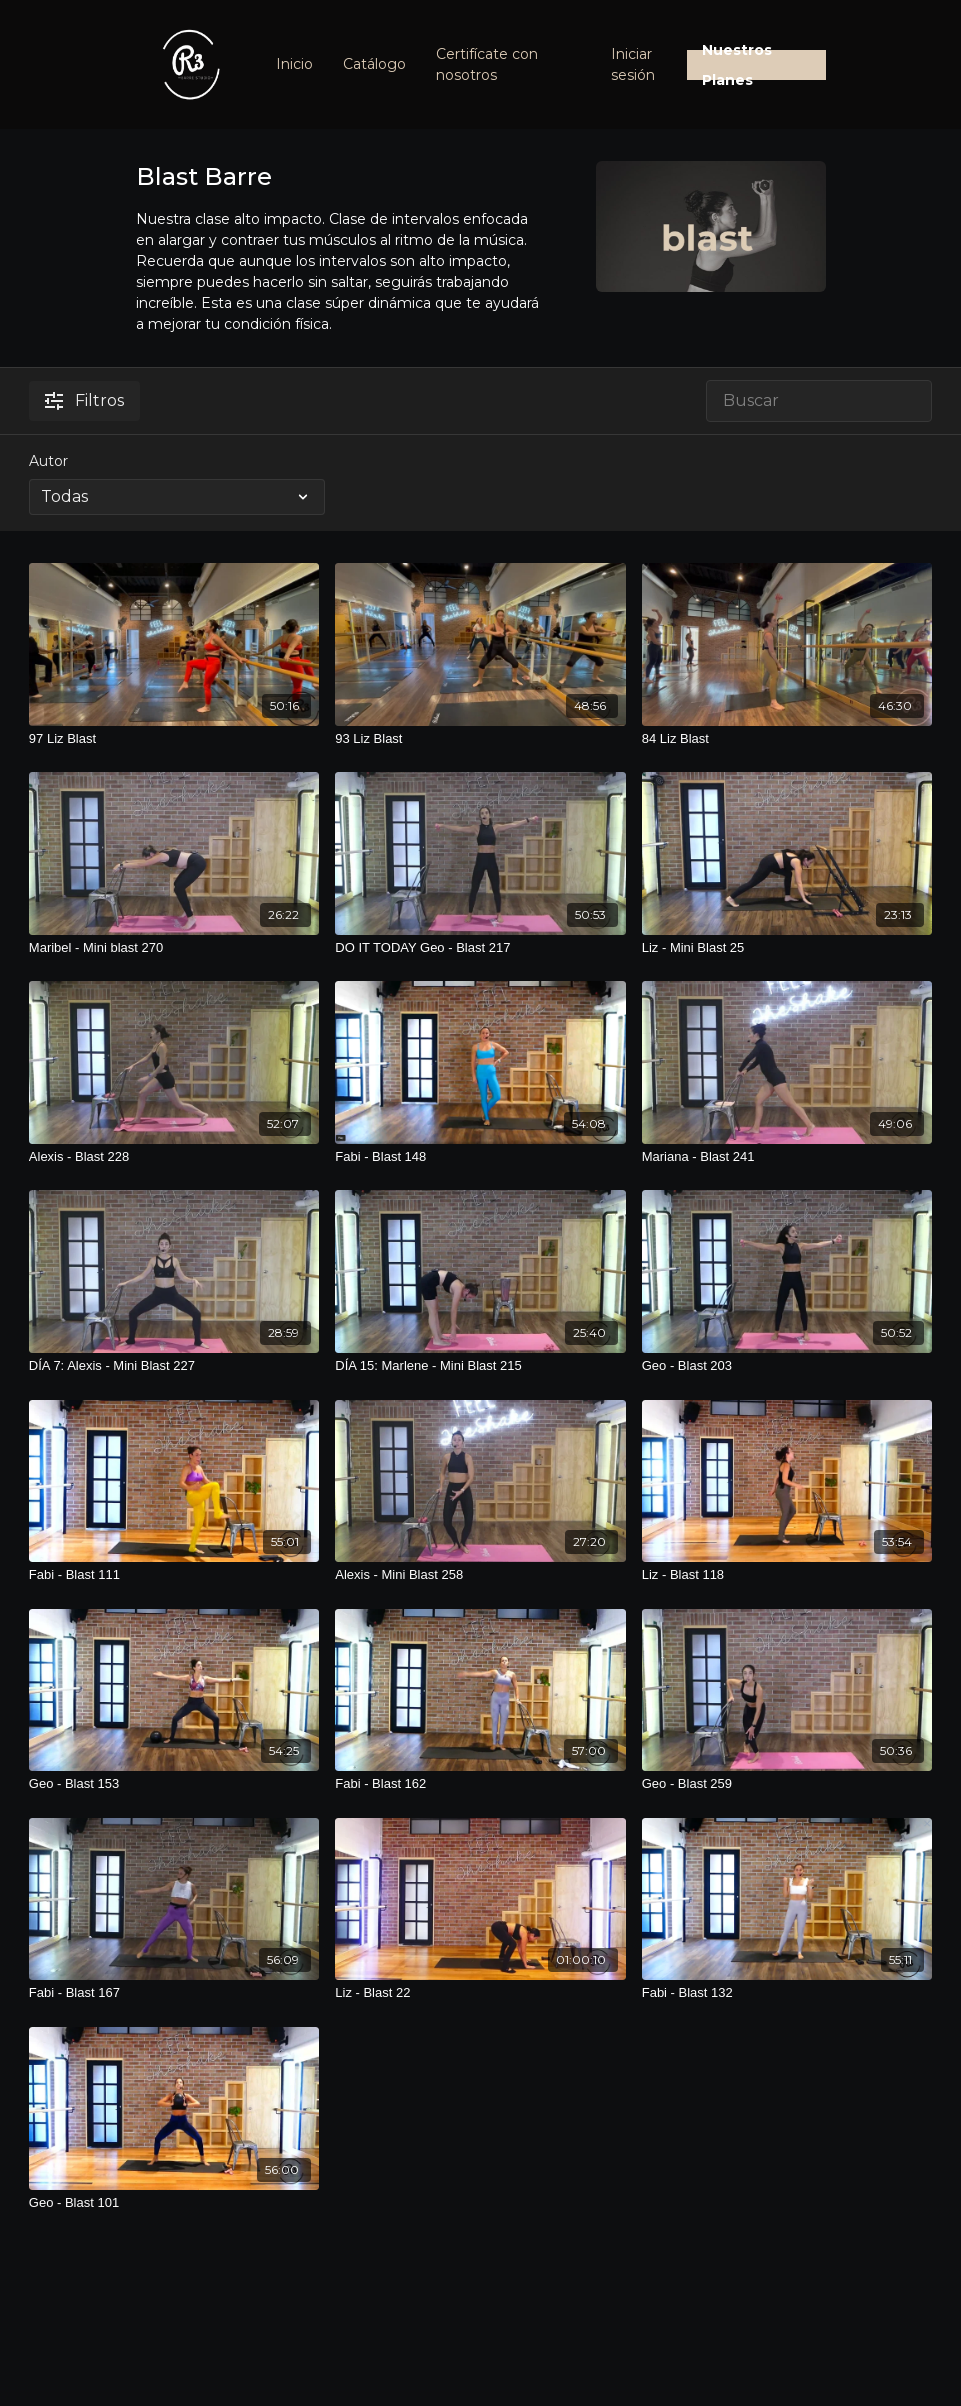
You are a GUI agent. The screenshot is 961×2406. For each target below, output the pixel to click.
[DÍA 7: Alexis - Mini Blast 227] (174, 1366)
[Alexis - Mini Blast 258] (480, 1575)
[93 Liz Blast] (480, 739)
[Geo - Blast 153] (174, 1784)
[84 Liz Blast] (787, 739)
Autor (48, 461)
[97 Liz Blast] (174, 739)
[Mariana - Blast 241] (787, 1157)
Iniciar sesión (633, 64)
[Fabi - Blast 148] (480, 1157)
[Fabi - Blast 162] (480, 1784)
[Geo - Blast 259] (787, 1784)
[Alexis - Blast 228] (174, 1157)
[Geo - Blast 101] (174, 2203)
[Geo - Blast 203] (787, 1366)
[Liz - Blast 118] (787, 1575)
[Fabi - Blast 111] (174, 1575)
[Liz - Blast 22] (480, 1993)
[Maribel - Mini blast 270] (174, 948)
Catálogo (374, 64)
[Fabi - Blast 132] (787, 1993)
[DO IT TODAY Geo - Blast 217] (480, 948)
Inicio (294, 64)
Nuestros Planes (737, 65)
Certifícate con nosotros (487, 64)
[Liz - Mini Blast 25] (787, 948)
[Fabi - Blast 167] (174, 1993)
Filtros (84, 400)
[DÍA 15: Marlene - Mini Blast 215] (480, 1366)
